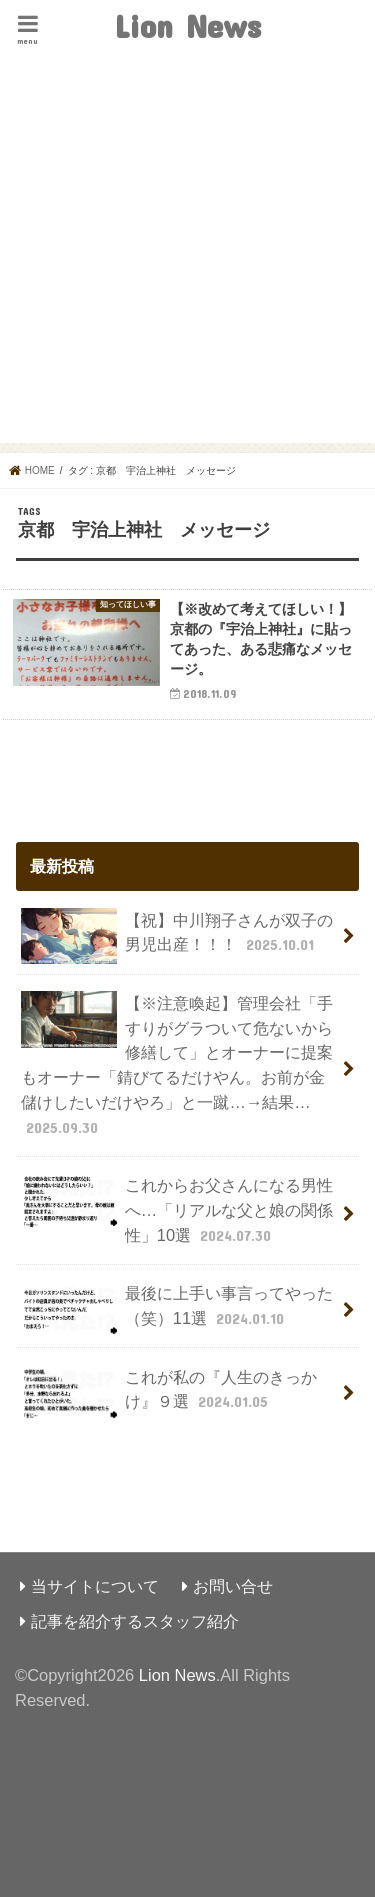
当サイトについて (95, 1586)
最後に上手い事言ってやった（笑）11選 (176, 1309)
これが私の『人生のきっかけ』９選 (168, 1393)
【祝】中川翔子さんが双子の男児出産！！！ (176, 936)
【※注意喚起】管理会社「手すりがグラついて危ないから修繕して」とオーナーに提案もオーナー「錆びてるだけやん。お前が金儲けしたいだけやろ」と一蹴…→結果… (176, 1064)
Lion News (187, 25)
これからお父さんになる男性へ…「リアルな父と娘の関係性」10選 (177, 1209)
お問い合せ (233, 1586)
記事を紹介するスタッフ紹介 (135, 1621)
